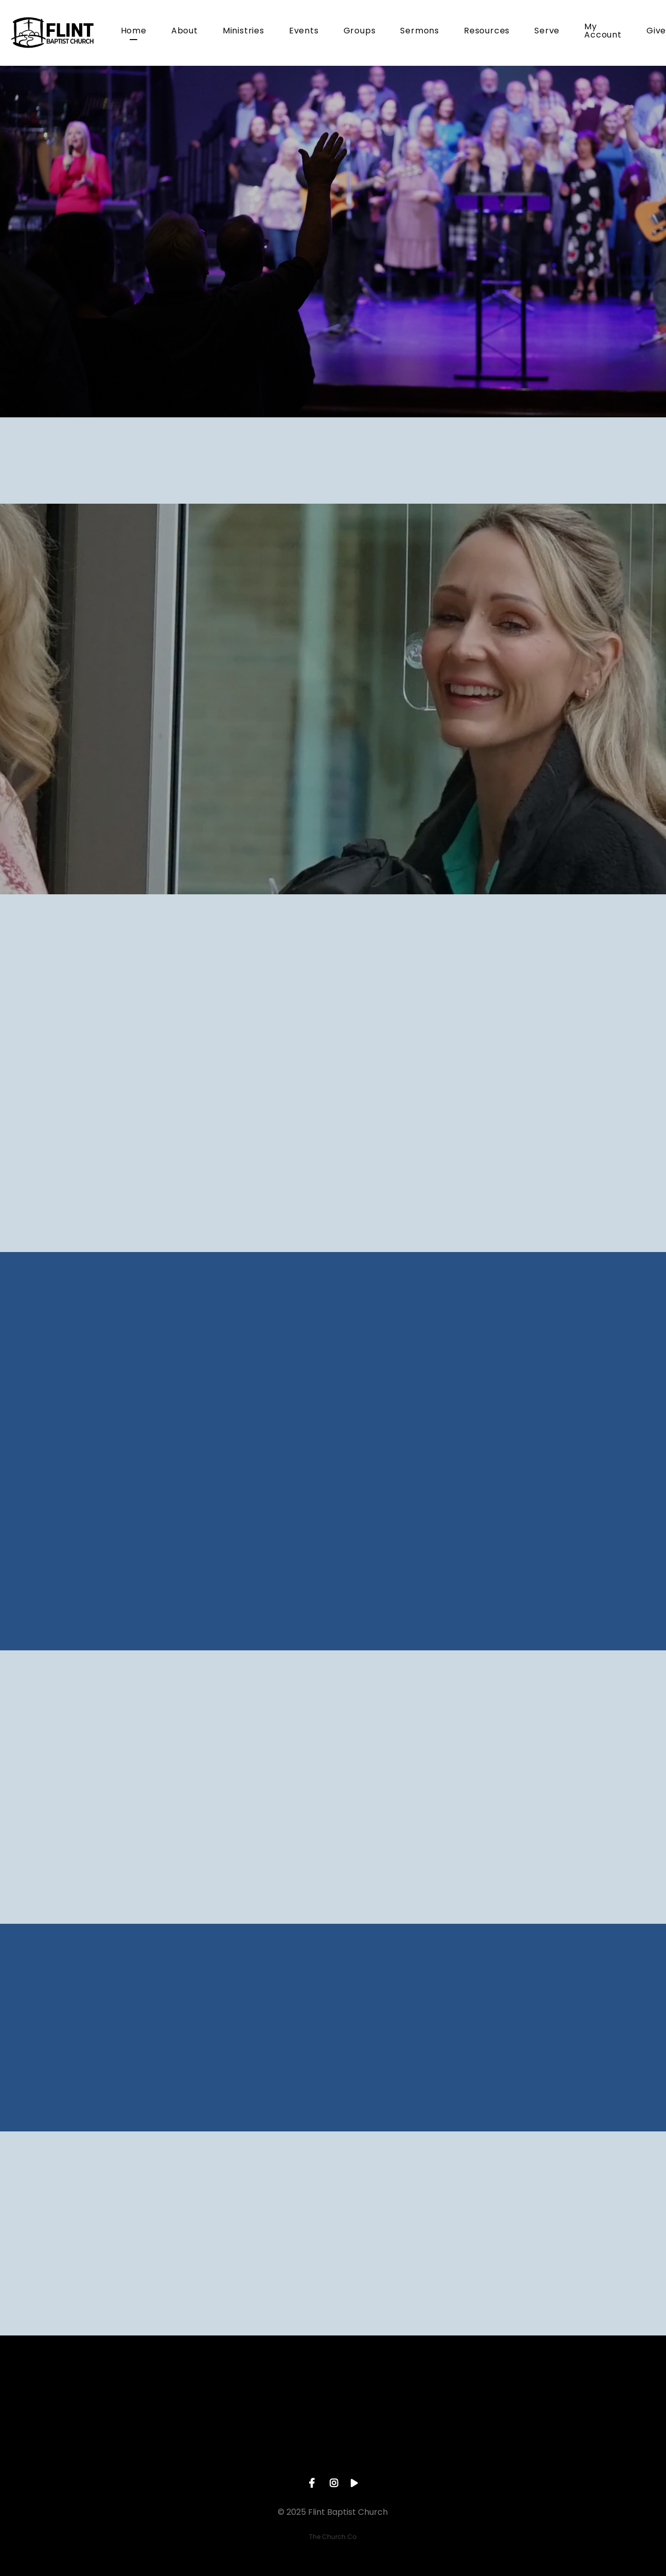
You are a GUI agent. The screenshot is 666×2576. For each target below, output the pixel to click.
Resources (487, 31)
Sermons (419, 31)
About (184, 31)
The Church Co (332, 2536)
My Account (603, 32)
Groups (360, 31)
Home (134, 31)
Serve (547, 31)
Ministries (243, 31)
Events (304, 31)
